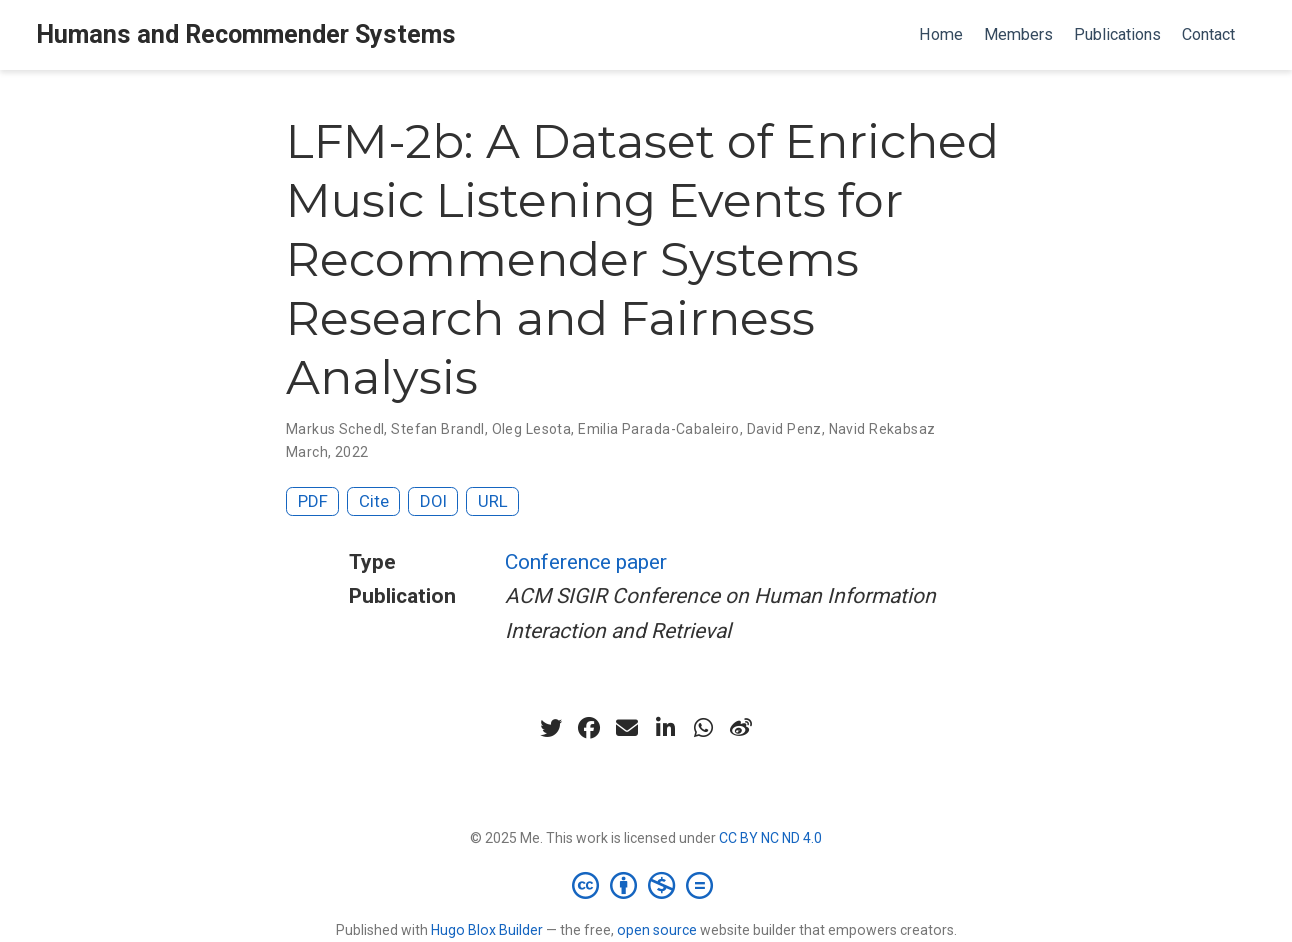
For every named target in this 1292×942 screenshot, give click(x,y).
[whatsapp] (703, 728)
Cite (374, 501)
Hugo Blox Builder (487, 930)
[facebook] (589, 728)
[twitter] (551, 728)
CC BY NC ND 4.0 (770, 838)
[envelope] (627, 728)
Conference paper (586, 562)
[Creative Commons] (646, 885)
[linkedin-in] (665, 728)
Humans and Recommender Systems (246, 34)
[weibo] (741, 728)
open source (657, 930)
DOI (433, 501)
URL (493, 501)
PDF (313, 501)
